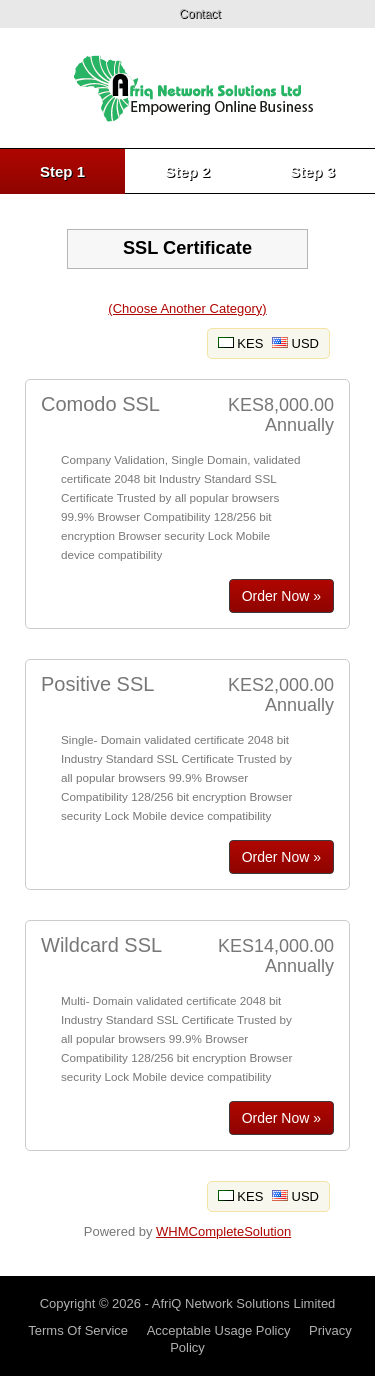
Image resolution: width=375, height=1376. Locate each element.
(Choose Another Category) (187, 308)
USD (295, 343)
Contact (199, 14)
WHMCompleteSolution (223, 1231)
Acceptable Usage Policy (219, 1330)
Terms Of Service (78, 1330)
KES (241, 343)
